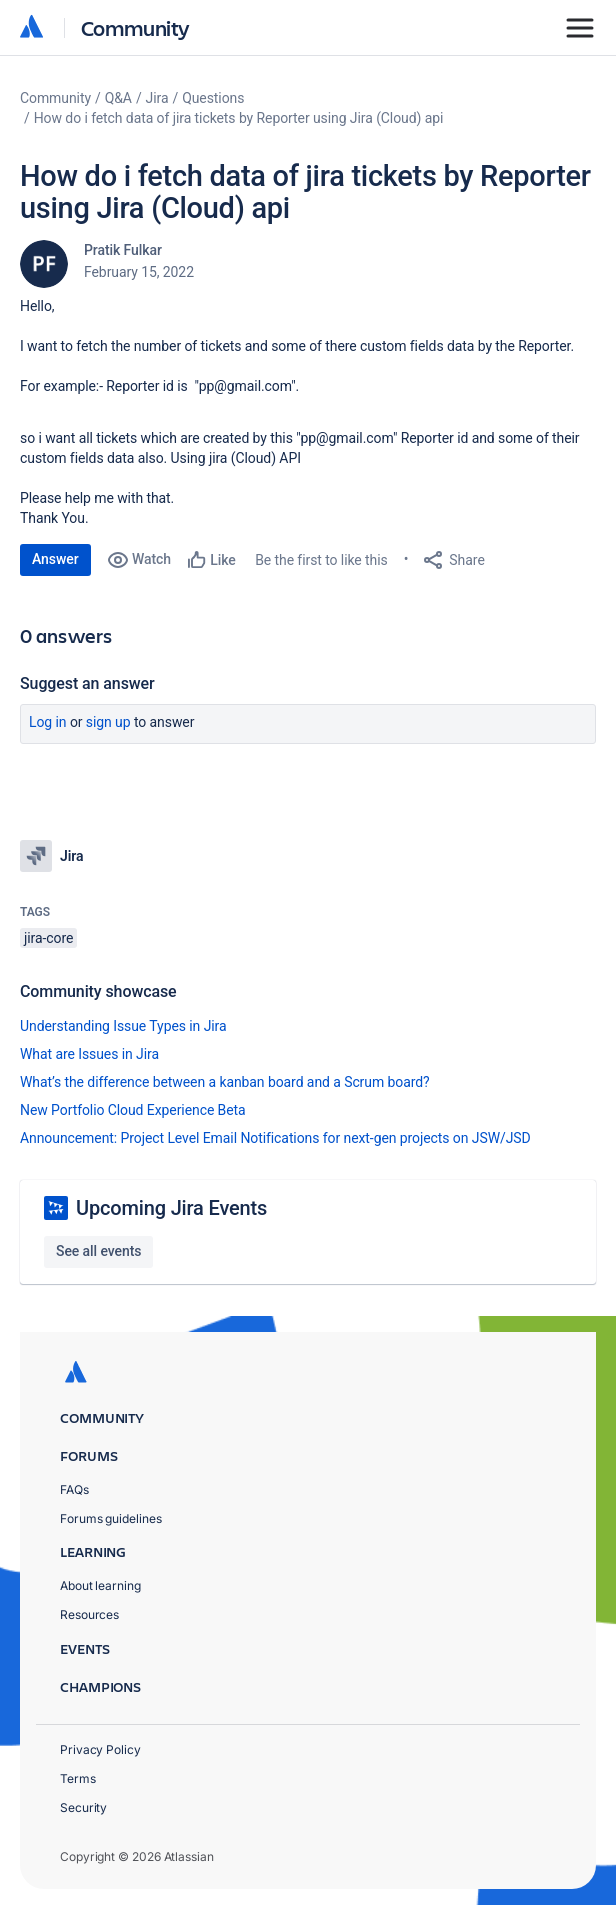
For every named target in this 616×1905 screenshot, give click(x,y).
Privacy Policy (100, 1749)
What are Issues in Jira (89, 1054)
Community (135, 27)
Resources (89, 1614)
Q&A (118, 98)
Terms (78, 1778)
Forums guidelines (111, 1518)
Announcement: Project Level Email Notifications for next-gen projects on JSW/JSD (275, 1138)
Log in (48, 722)
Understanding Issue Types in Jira (123, 1026)
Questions (213, 98)
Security (83, 1807)
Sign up (108, 722)
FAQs (74, 1489)
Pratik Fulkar (123, 250)
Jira (157, 98)
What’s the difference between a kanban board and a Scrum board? (225, 1082)
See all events (98, 1251)
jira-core (48, 938)
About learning (100, 1585)
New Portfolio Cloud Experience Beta (133, 1110)
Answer (55, 559)
